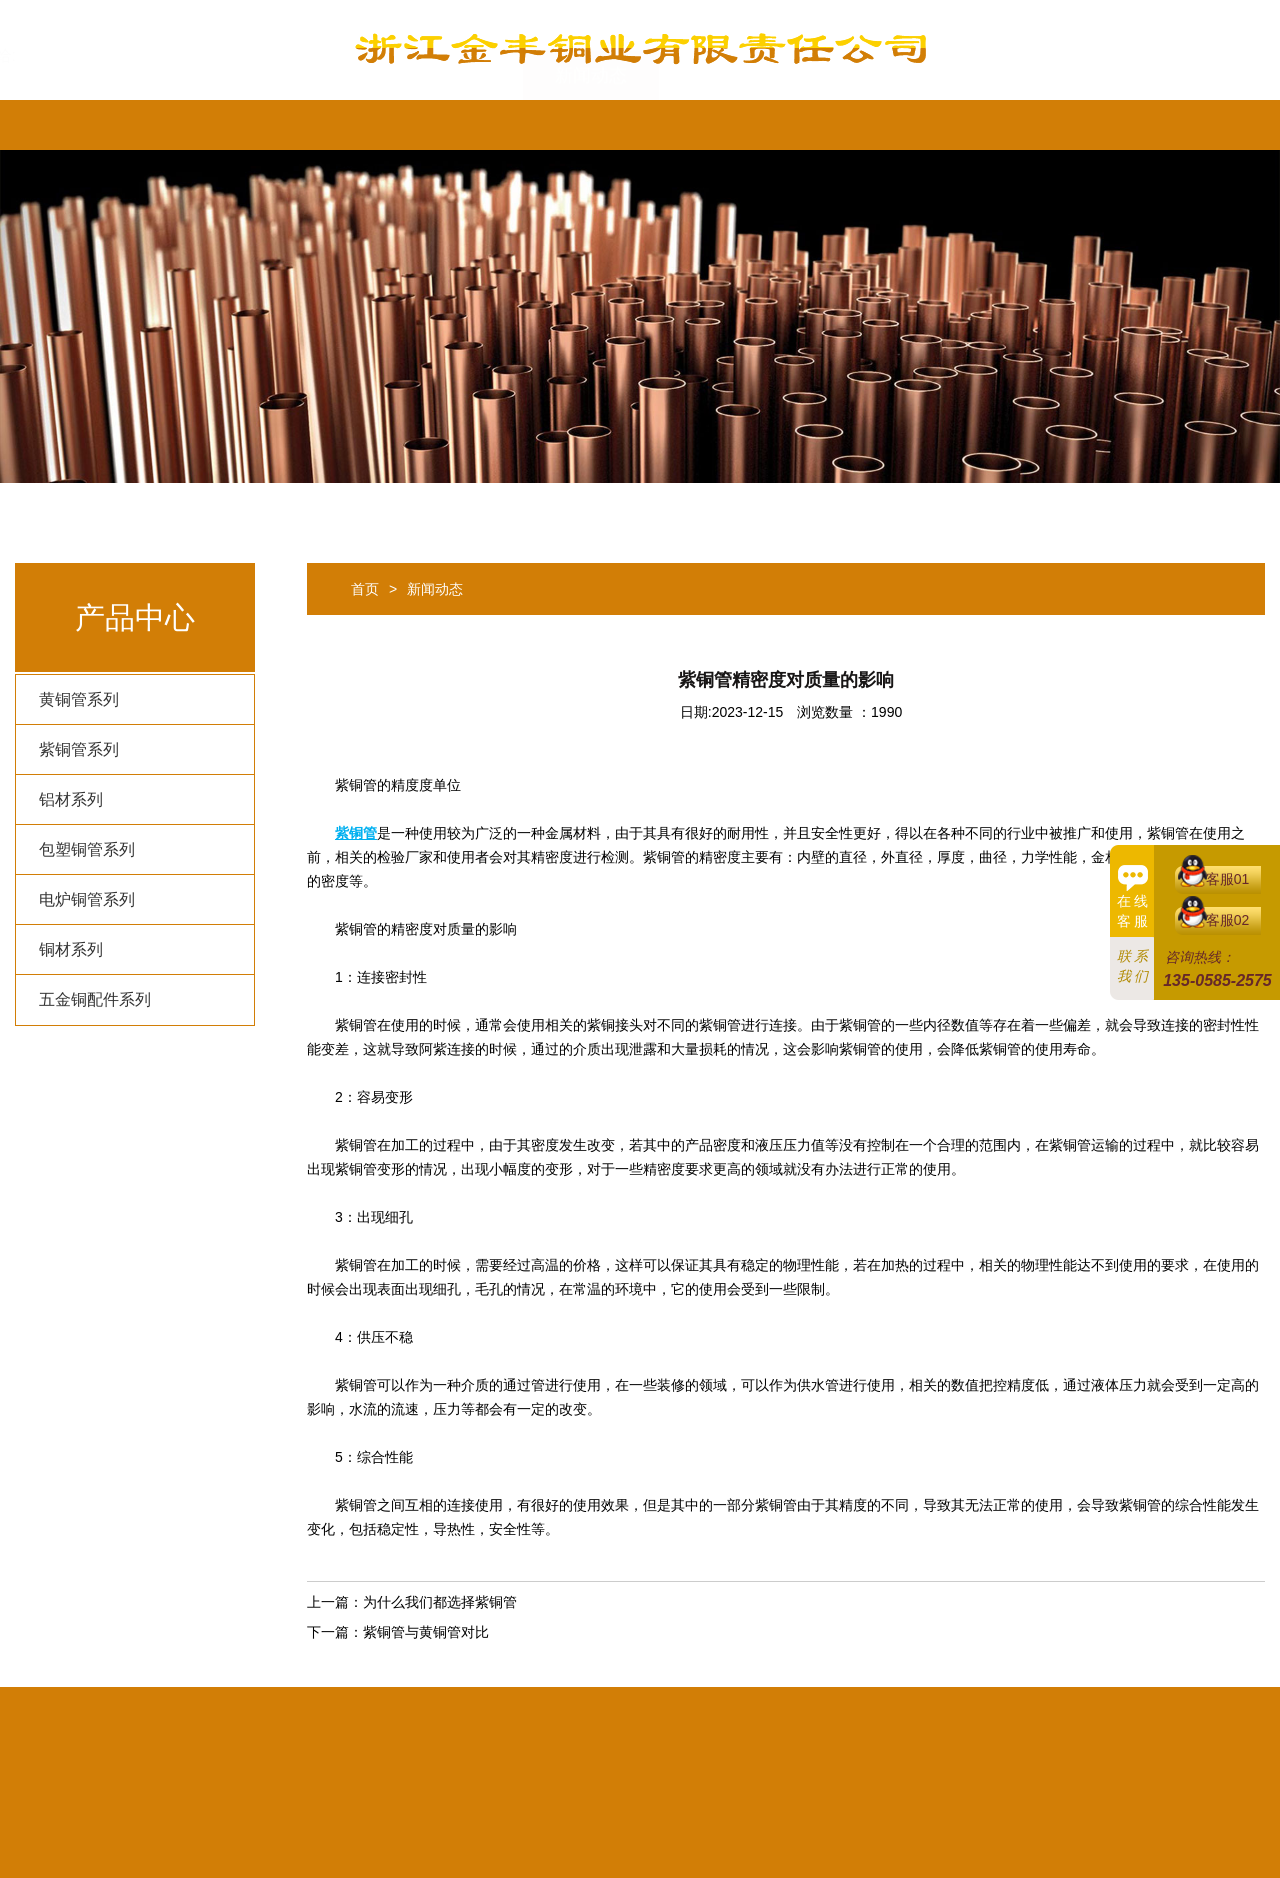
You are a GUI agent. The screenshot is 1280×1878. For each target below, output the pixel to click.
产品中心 (455, 125)
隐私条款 (727, 125)
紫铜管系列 (79, 749)
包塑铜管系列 (87, 849)
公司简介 (183, 125)
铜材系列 (71, 949)
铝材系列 (71, 799)
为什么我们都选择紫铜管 (440, 1602)
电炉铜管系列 (87, 899)
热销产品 (319, 125)
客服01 (1228, 879)
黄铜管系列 (79, 699)
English (992, 125)
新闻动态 (591, 125)
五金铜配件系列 (95, 999)
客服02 (1228, 920)
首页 (65, 125)
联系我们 (863, 125)
